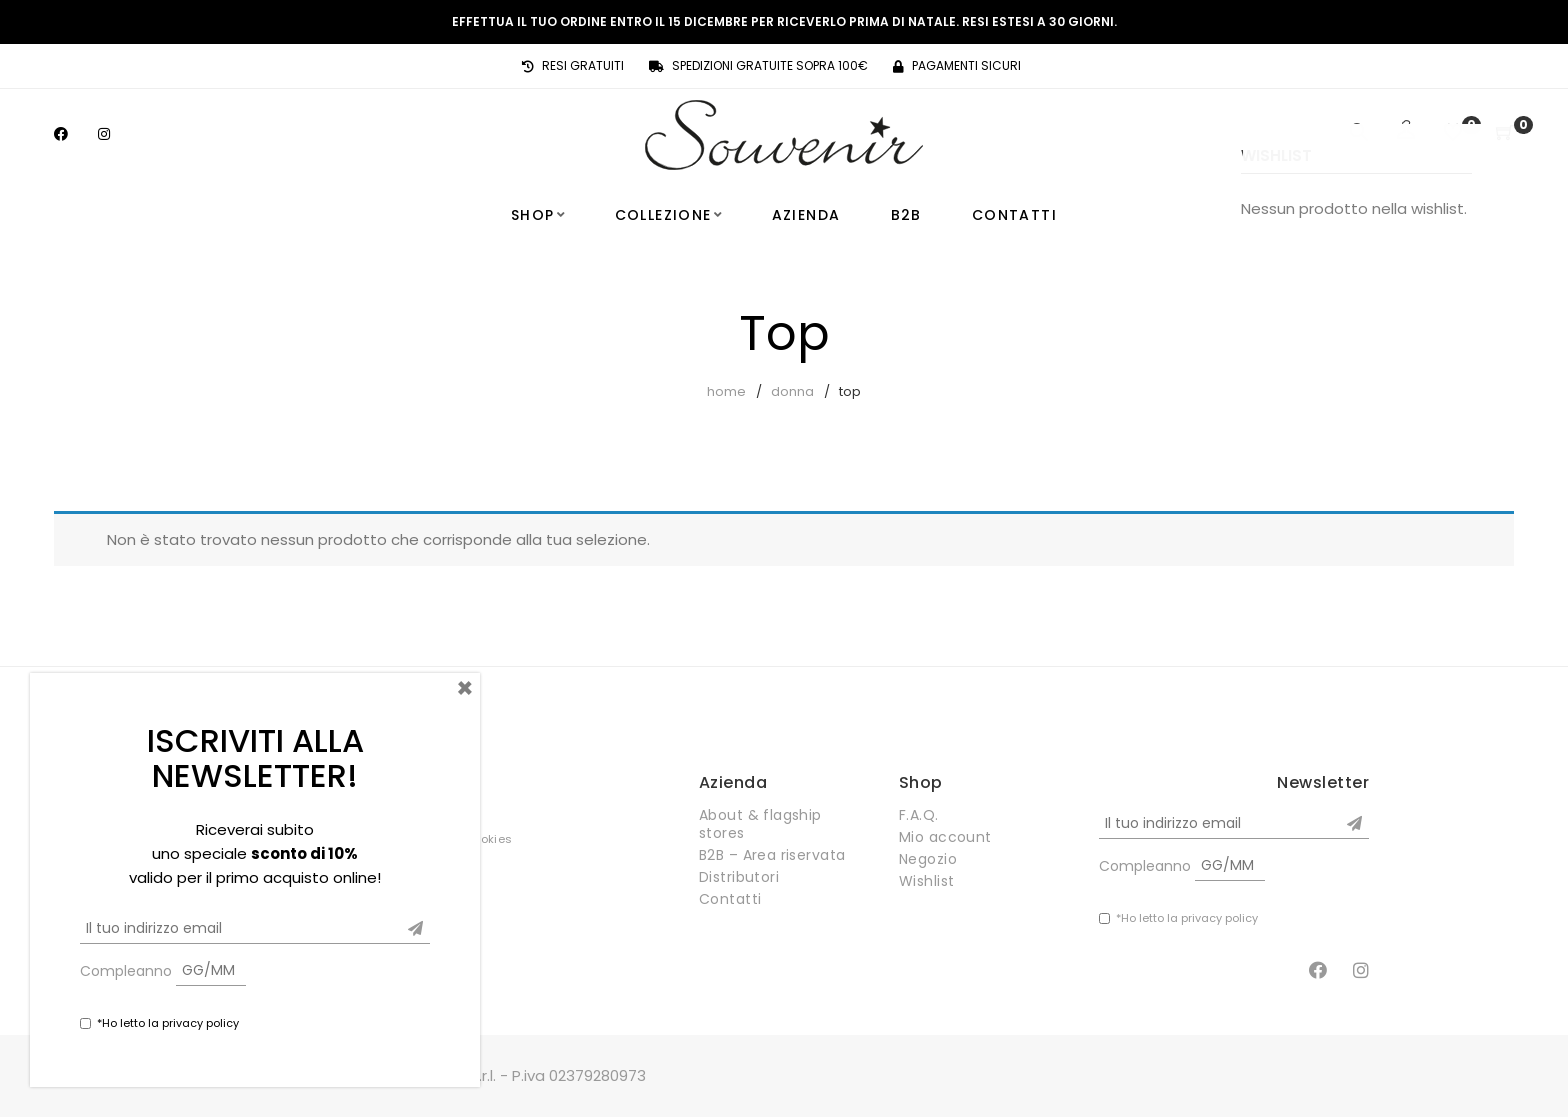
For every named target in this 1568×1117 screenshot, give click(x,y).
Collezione (663, 215)
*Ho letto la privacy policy (1187, 918)
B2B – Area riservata (772, 855)
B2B (906, 215)
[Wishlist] (1453, 133)
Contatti (1014, 215)
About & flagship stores (760, 824)
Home (726, 391)
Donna (792, 391)
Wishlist (926, 881)
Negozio (928, 859)
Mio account (945, 837)
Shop (533, 215)
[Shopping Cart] (1505, 133)
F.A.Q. (919, 815)
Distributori (739, 877)
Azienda (806, 215)
